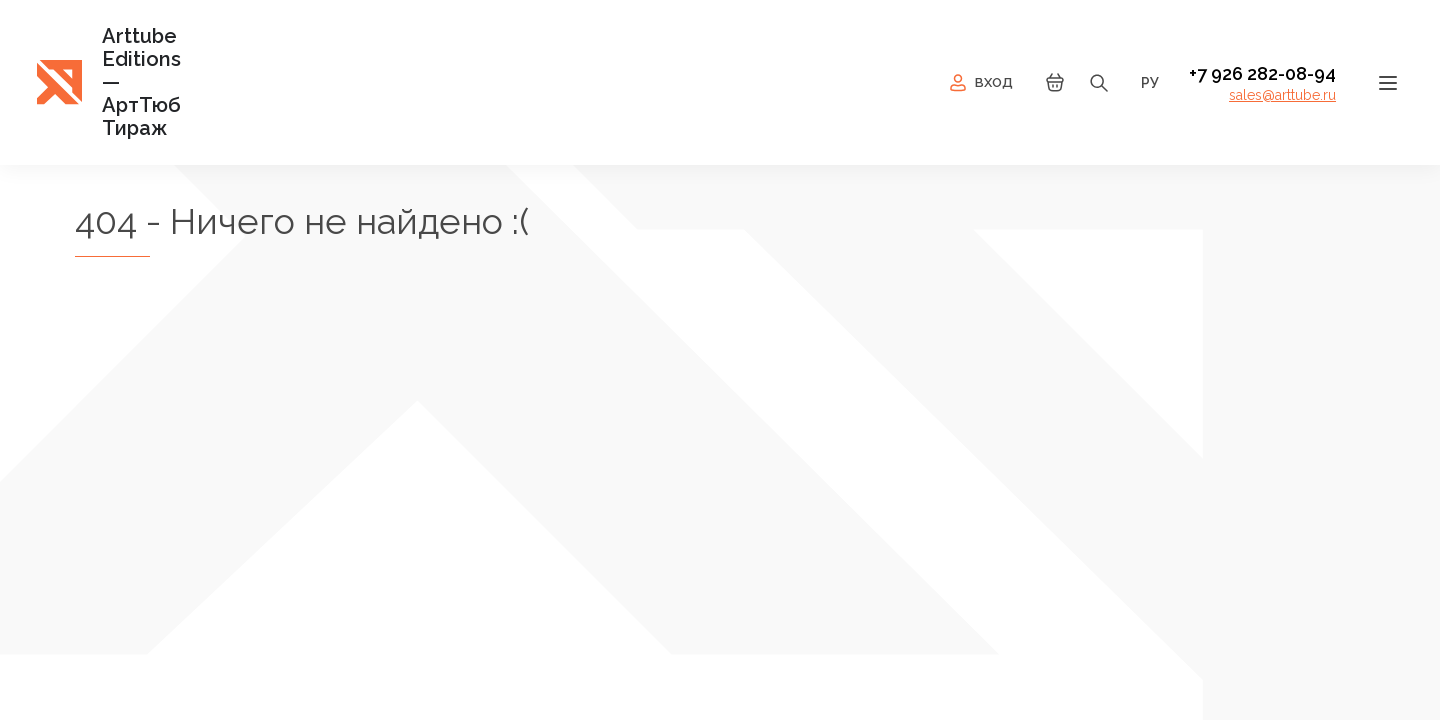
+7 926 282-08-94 (1262, 73)
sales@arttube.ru (1282, 95)
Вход (979, 83)
